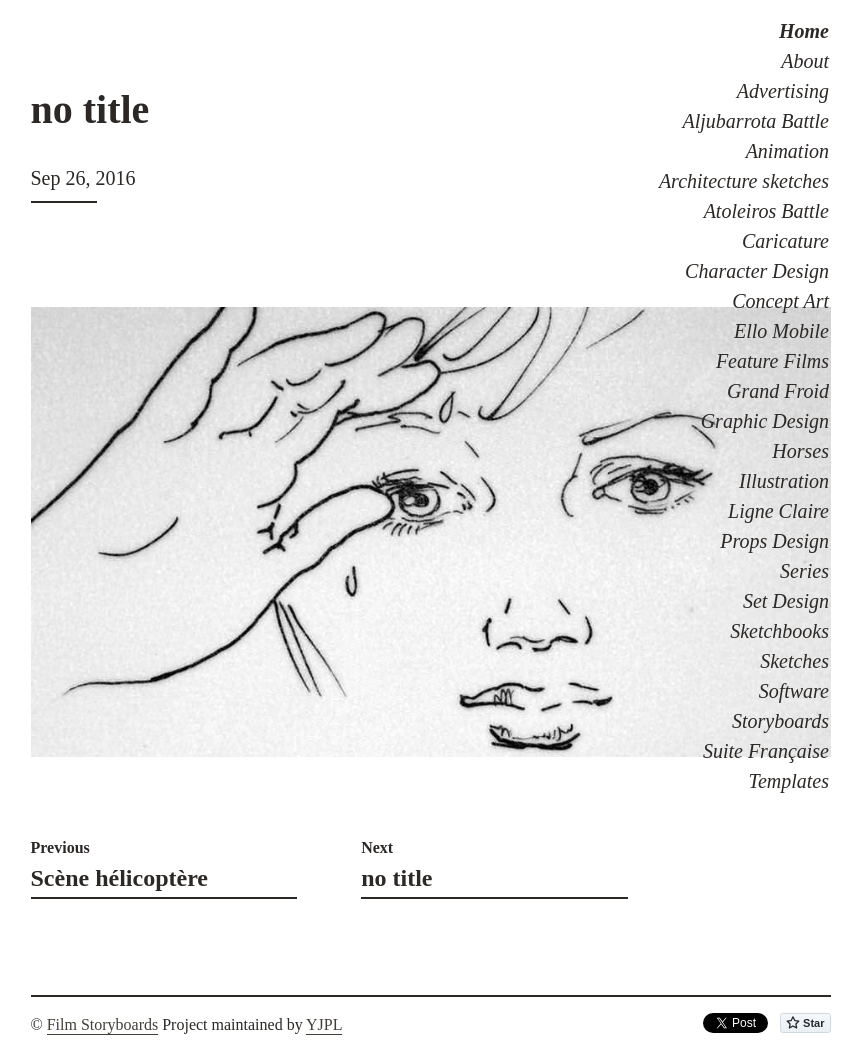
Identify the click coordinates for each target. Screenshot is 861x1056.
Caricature (785, 241)
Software (794, 691)
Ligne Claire (778, 511)
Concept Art (780, 301)
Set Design (786, 601)
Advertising (783, 91)
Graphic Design (765, 421)
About (805, 61)
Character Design (757, 271)
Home (804, 31)
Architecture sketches (744, 181)
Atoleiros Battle (766, 211)
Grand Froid (778, 391)
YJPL (324, 1024)
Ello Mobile (781, 331)
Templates (789, 781)
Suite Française (766, 751)
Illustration (784, 481)
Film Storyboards (103, 1024)
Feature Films (772, 361)
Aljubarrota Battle (756, 121)
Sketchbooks (779, 631)
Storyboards (780, 721)
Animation (787, 151)
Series (804, 571)
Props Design (774, 541)
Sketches (794, 661)
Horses (800, 451)
